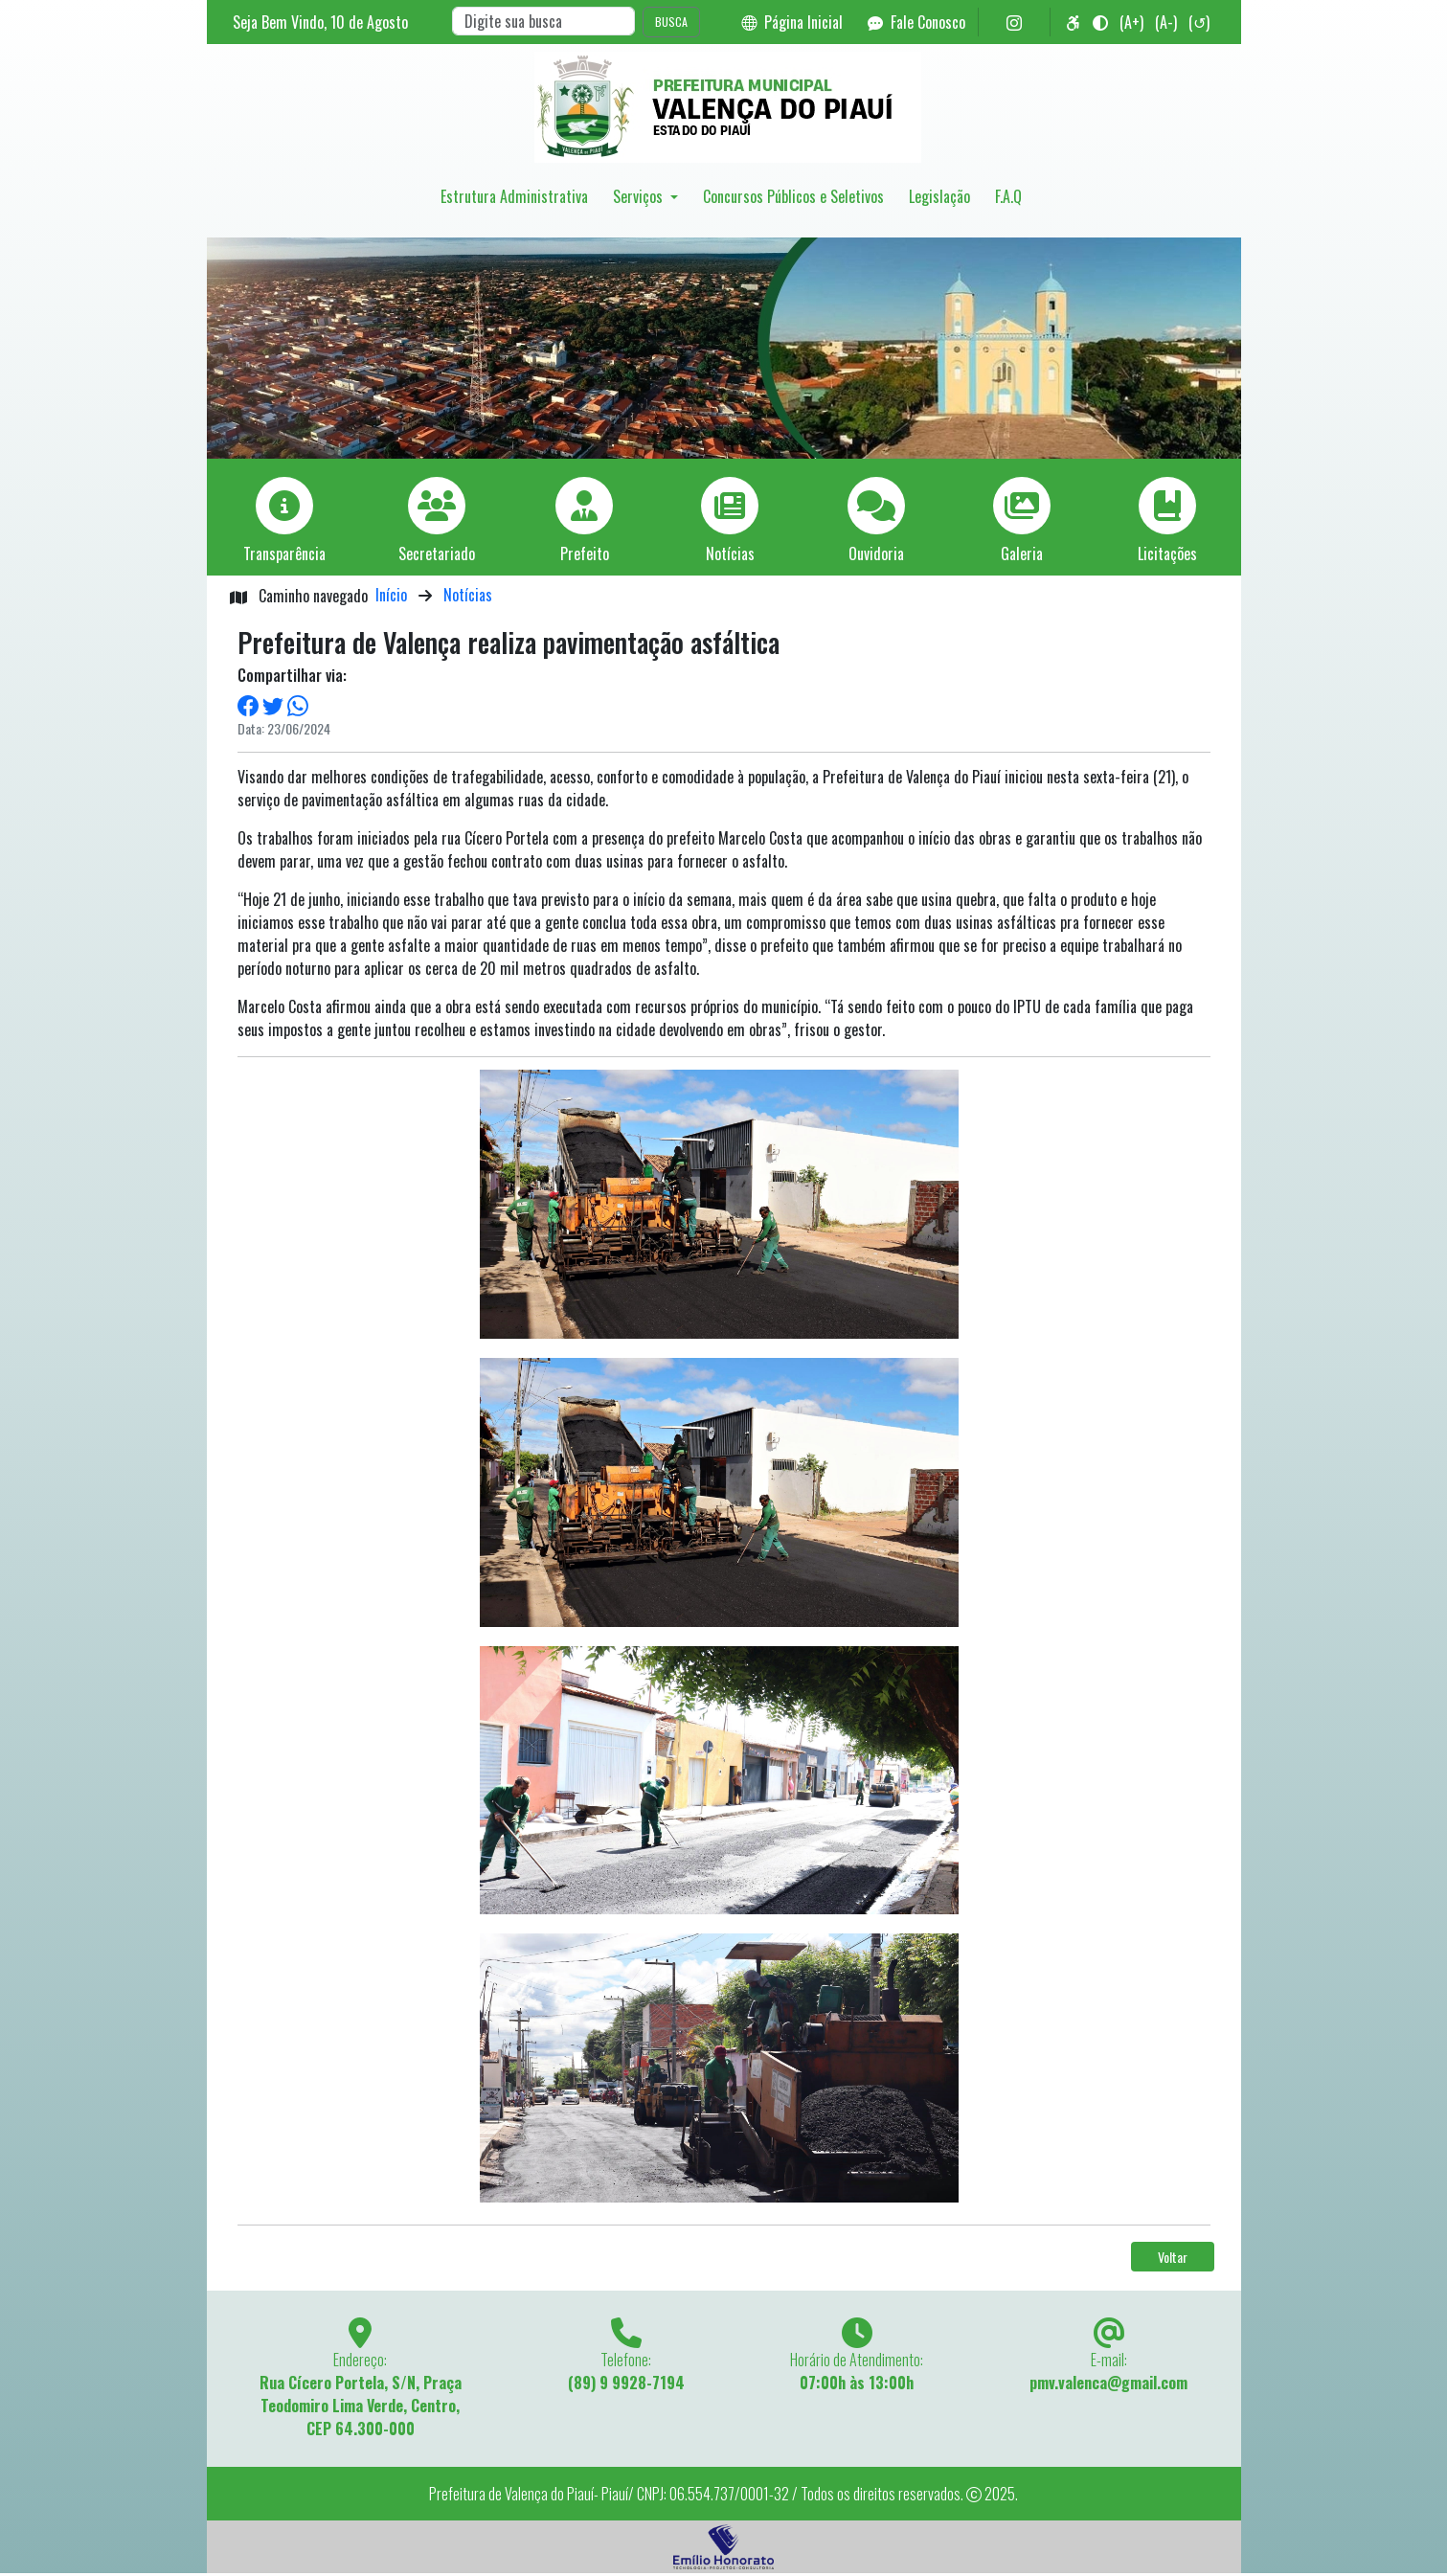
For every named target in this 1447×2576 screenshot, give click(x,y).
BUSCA (671, 21)
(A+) (1131, 22)
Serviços (640, 196)
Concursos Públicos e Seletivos (793, 196)
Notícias (467, 594)
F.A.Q (1008, 196)
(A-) (1166, 22)
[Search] (543, 21)
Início (391, 594)
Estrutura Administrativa (514, 196)
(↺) (1199, 22)
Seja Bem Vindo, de (320, 22)
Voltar (1172, 2257)
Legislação (939, 196)
